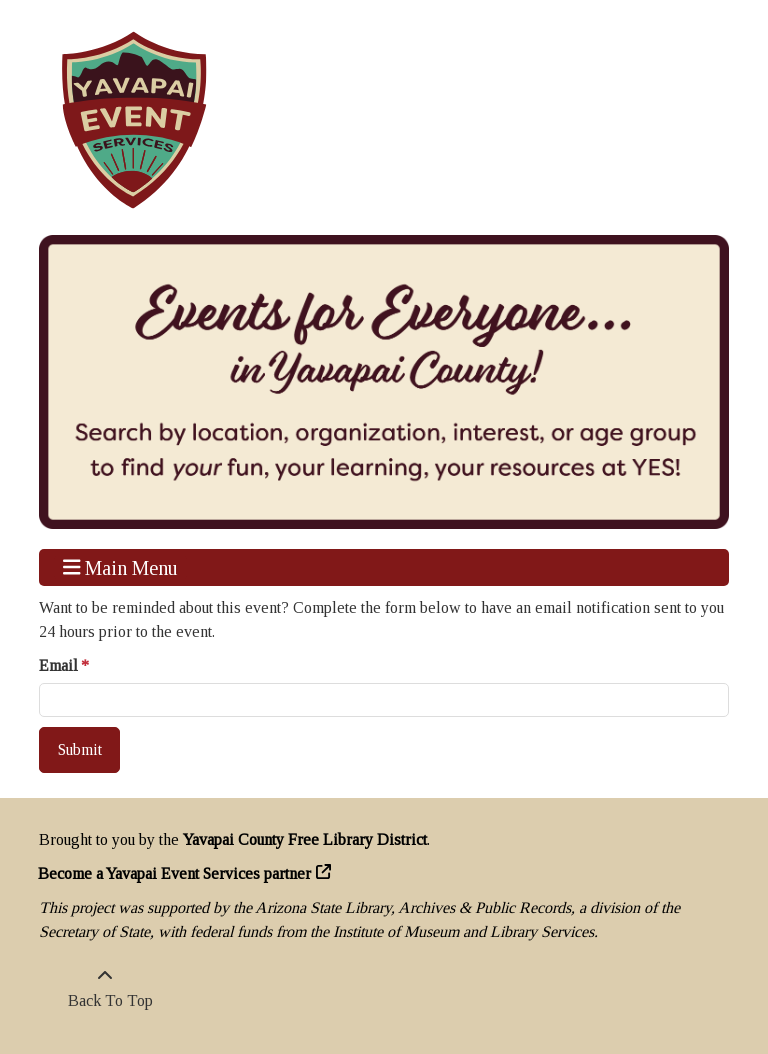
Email (58, 665)
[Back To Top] (105, 989)
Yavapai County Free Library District (305, 839)
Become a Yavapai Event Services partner (175, 873)
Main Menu (121, 567)
